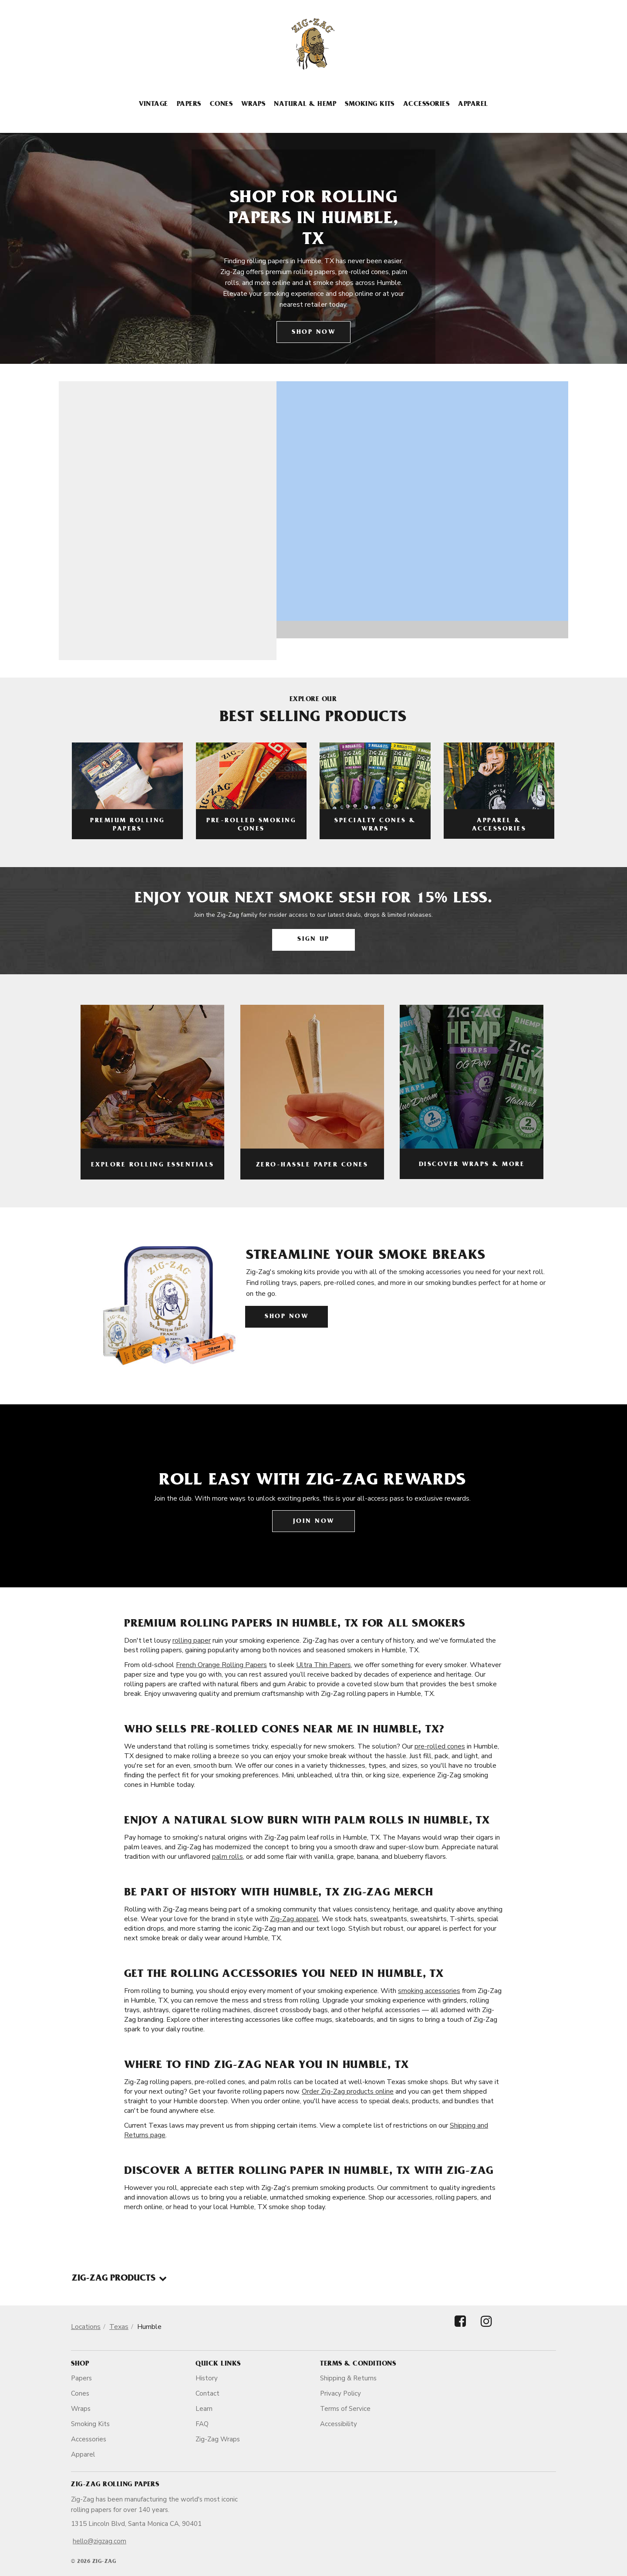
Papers (189, 104)
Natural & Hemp (305, 104)
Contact (207, 2393)
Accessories (426, 104)
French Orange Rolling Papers (221, 1665)
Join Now (313, 1521)
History (207, 2378)
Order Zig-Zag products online (348, 2091)
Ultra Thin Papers (323, 1665)
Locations (86, 2327)
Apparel (473, 104)
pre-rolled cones (440, 1746)
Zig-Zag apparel (294, 1919)
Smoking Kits (369, 104)
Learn (204, 2408)
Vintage (153, 104)
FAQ (202, 2424)
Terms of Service (345, 2408)
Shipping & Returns (348, 2378)
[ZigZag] (313, 44)
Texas (118, 2327)
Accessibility (338, 2424)
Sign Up (313, 939)
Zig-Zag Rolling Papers (115, 2484)
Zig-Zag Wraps (218, 2439)
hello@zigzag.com (99, 2541)
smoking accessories (429, 1991)
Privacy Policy (340, 2393)
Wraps (253, 104)
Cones (221, 104)
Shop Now (313, 332)
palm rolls (227, 1856)
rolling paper (191, 1640)
